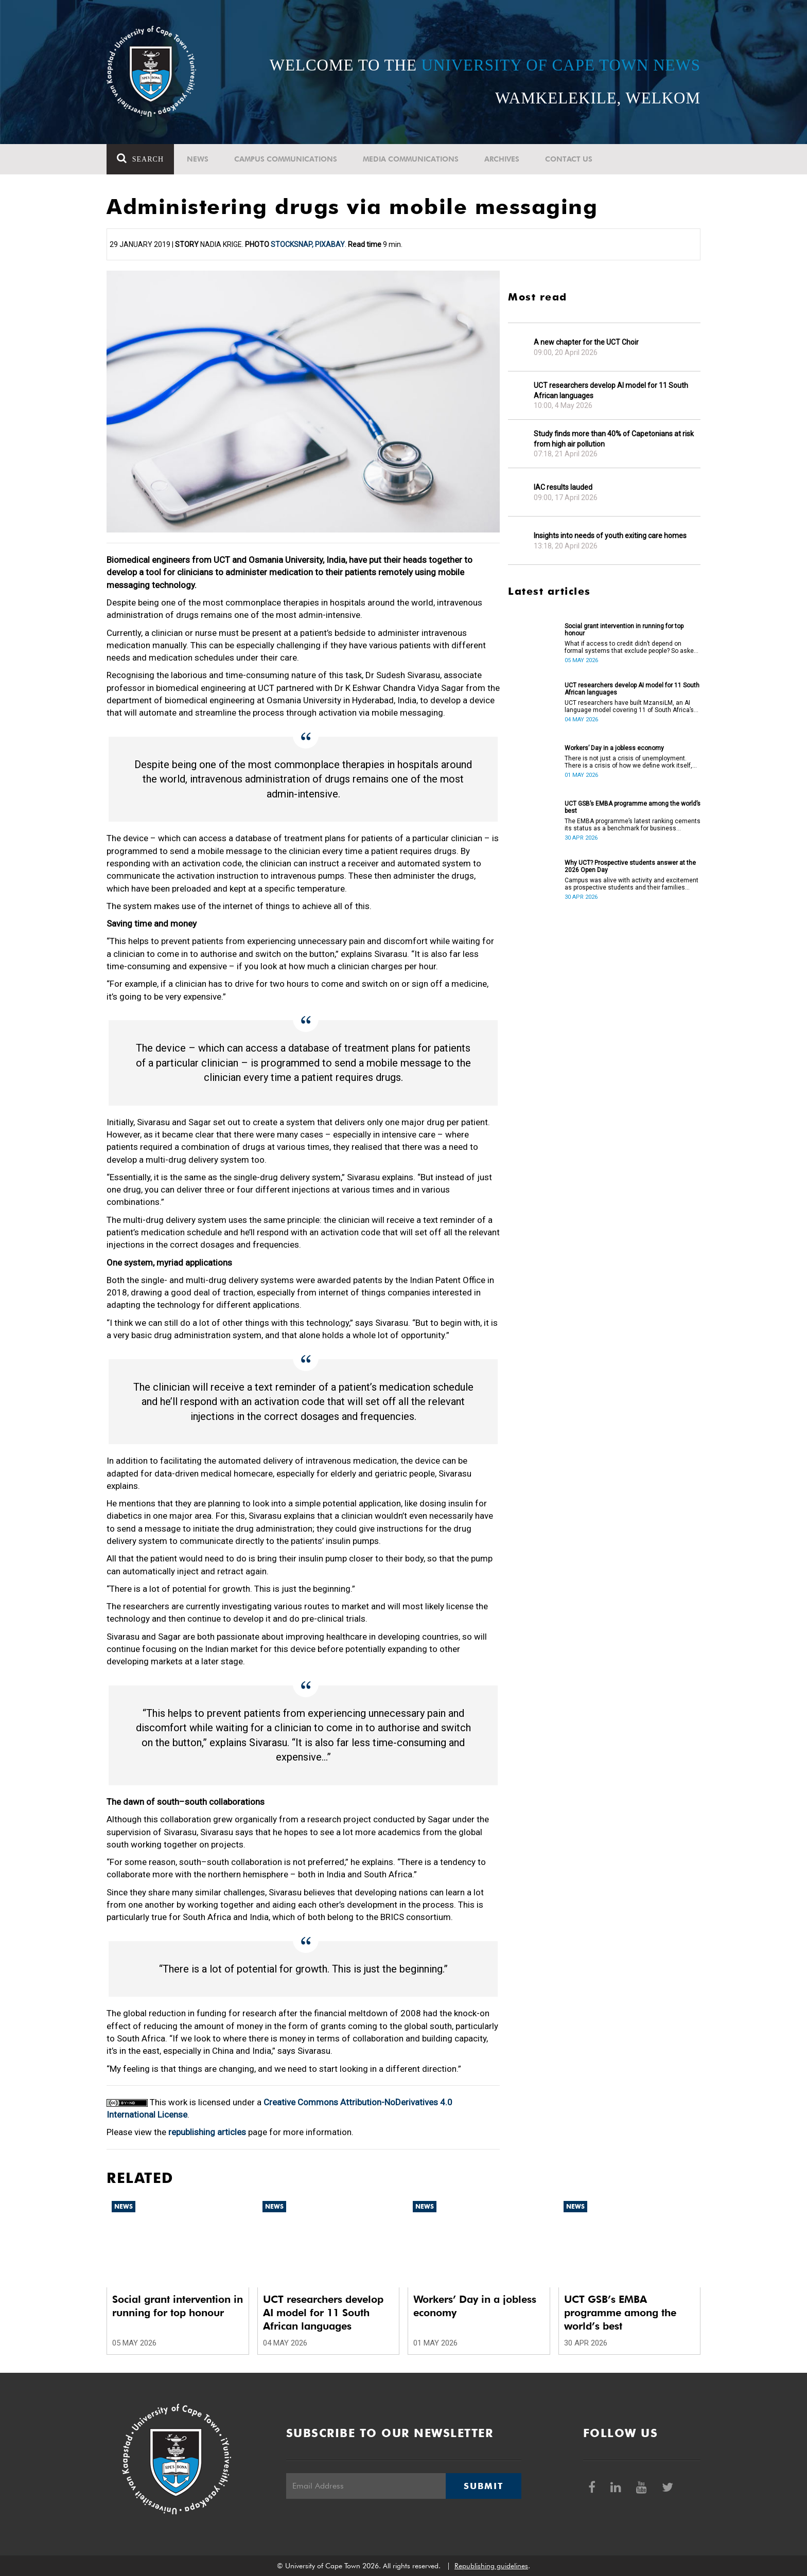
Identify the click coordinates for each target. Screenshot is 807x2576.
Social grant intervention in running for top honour (624, 630)
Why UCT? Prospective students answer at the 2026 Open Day (630, 866)
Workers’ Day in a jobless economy (614, 748)
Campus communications (285, 159)
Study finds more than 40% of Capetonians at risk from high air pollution (614, 439)
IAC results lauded (563, 487)
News (197, 159)
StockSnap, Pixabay (308, 244)
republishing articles (207, 2132)
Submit (483, 2486)
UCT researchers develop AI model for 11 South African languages (611, 390)
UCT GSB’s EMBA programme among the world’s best (632, 807)
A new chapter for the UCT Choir (586, 342)
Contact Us (568, 159)
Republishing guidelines (491, 2566)
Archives (501, 159)
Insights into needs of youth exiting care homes (610, 535)
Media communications (411, 159)
